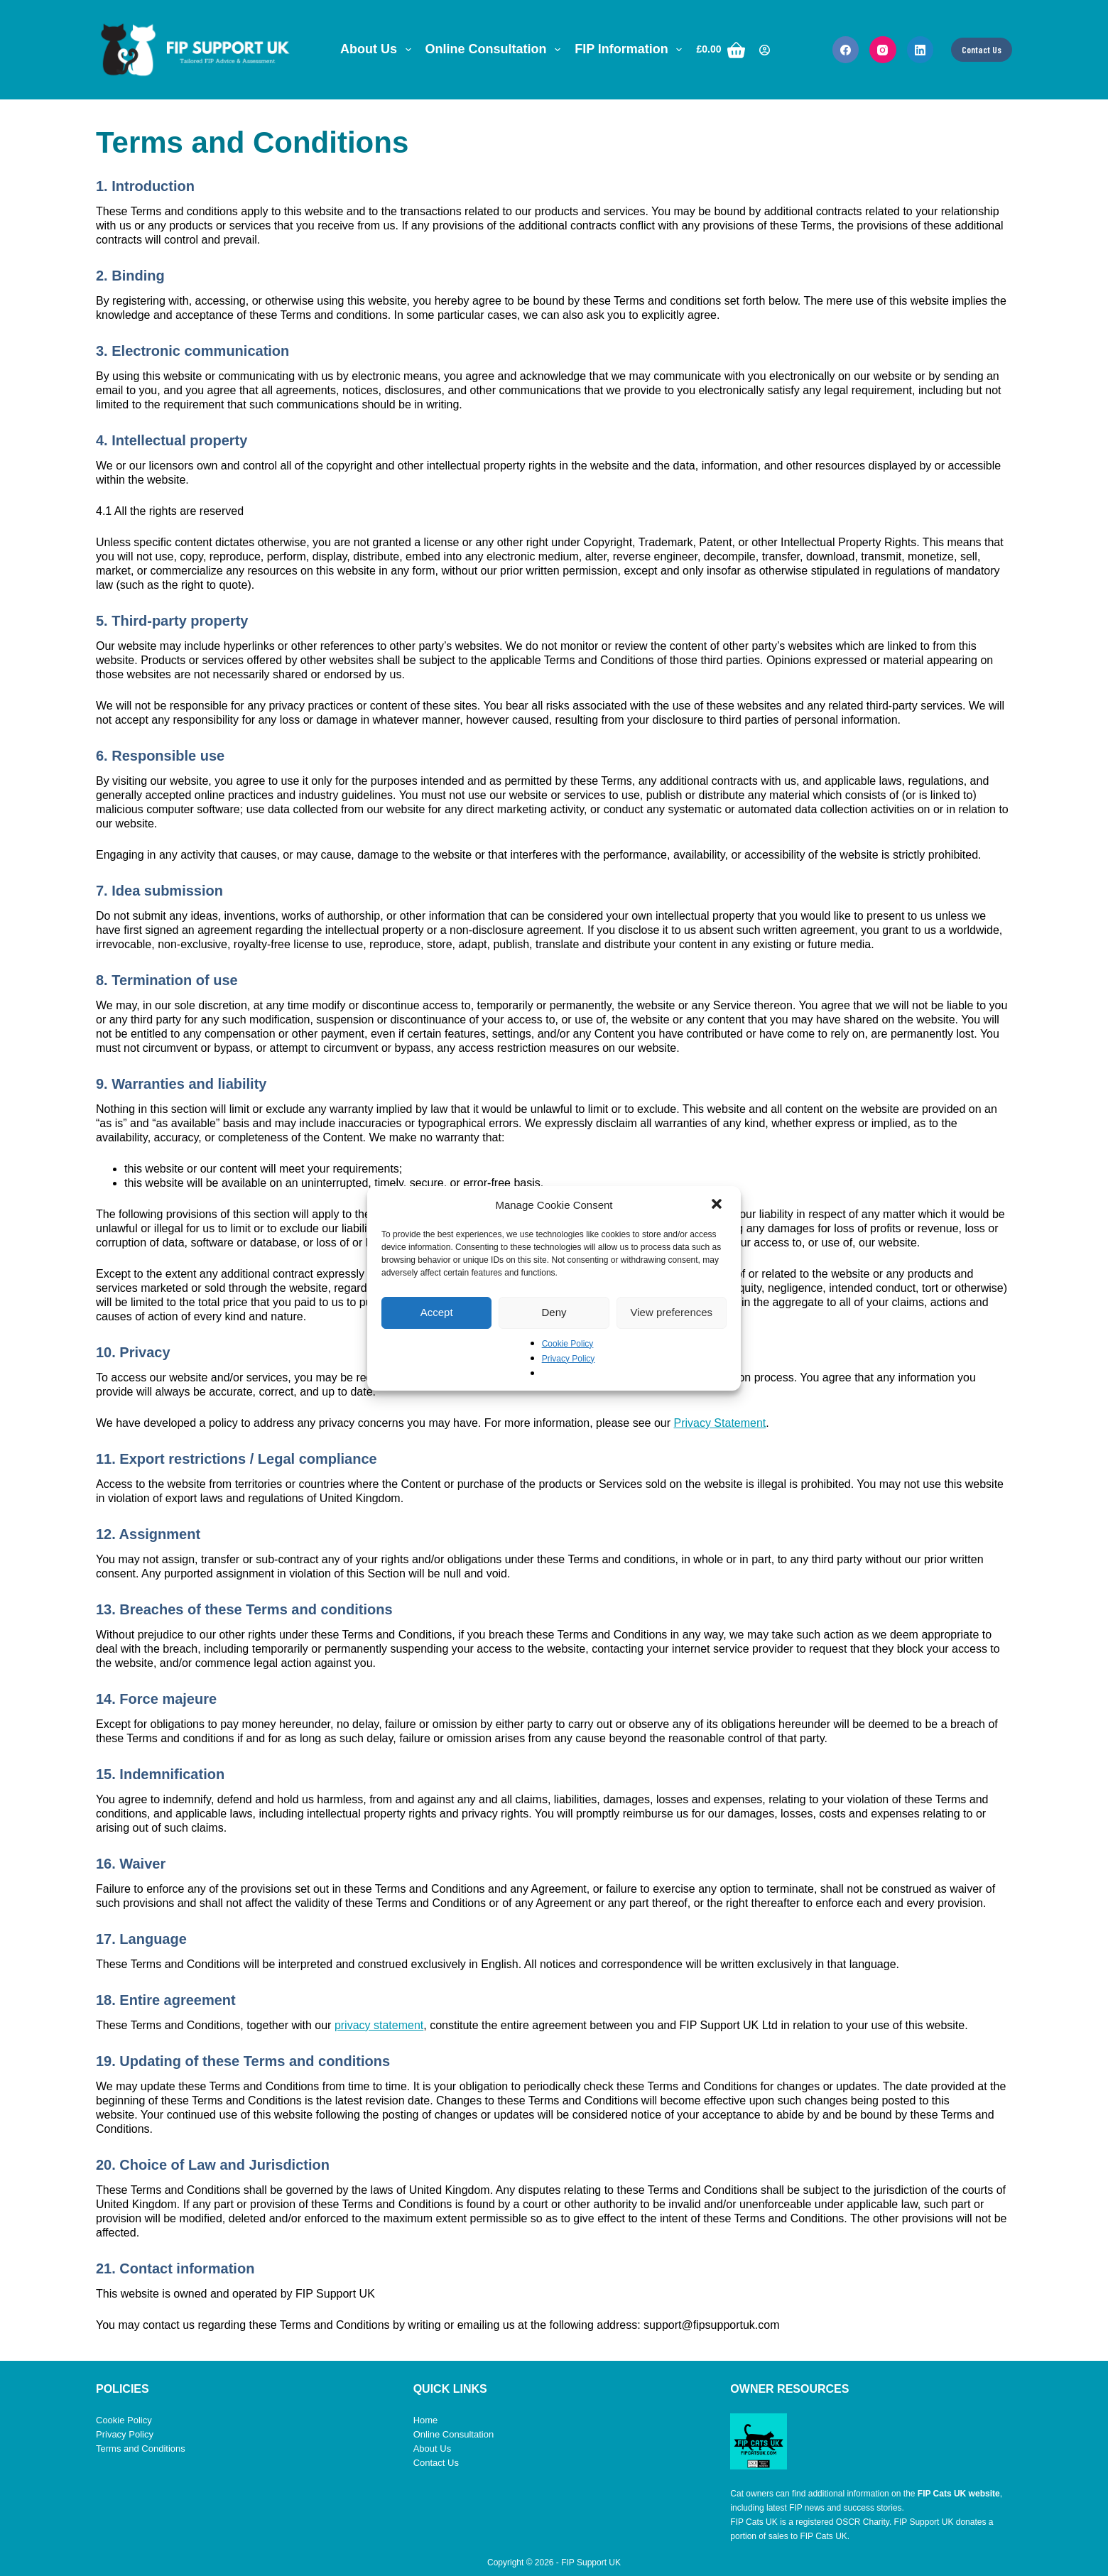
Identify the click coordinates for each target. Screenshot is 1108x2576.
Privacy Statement (719, 1423)
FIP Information (631, 49)
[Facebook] (845, 49)
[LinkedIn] (920, 49)
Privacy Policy (568, 1359)
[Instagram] (882, 49)
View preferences (672, 1312)
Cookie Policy (568, 1344)
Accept (436, 1312)
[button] (718, 1205)
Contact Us (981, 49)
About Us (378, 49)
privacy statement (379, 2025)
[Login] (764, 50)
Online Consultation (496, 49)
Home (425, 2420)
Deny (553, 1312)
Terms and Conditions (140, 2448)
